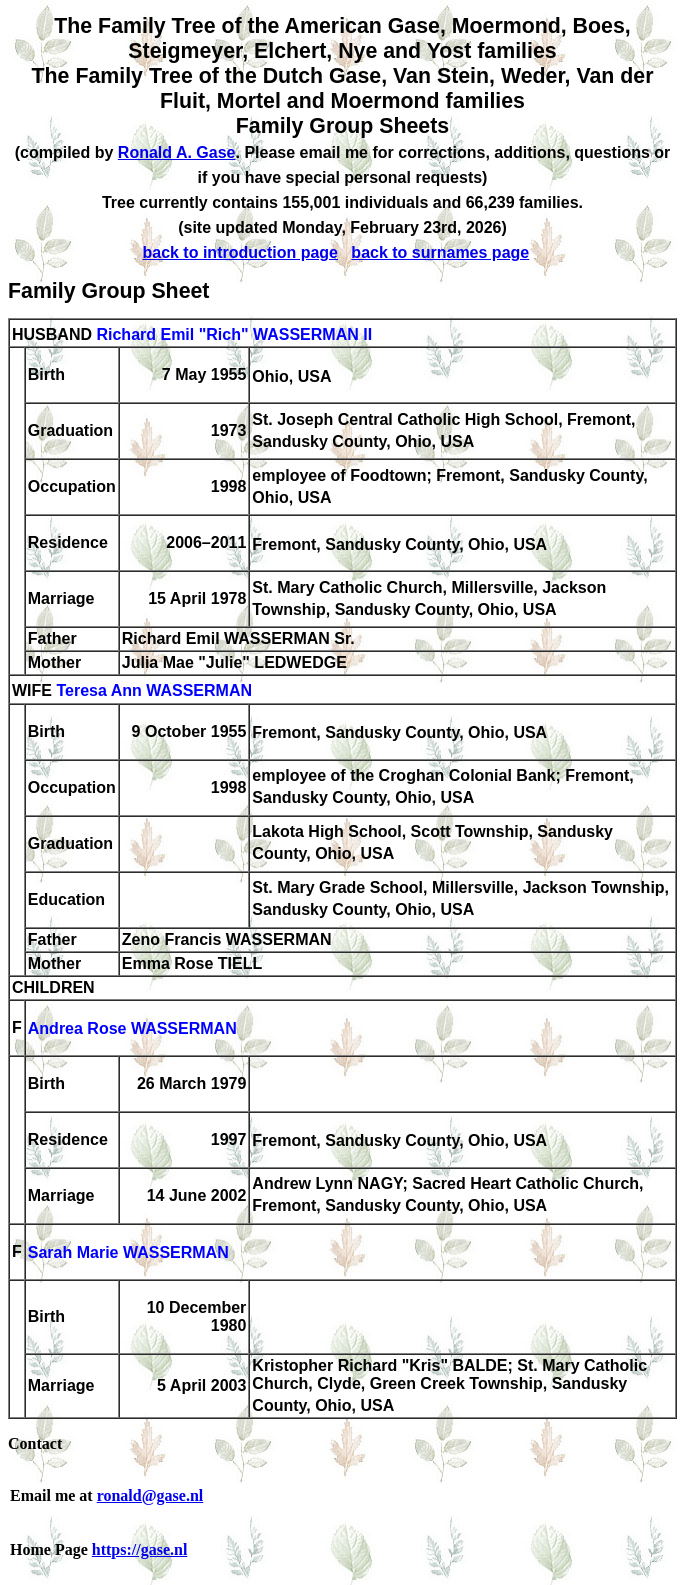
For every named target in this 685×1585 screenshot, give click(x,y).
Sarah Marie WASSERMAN (128, 1253)
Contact (35, 1443)
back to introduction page (240, 252)
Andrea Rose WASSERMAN (132, 1029)
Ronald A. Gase (177, 152)
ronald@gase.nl (150, 1495)
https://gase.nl (140, 1549)
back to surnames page (440, 252)
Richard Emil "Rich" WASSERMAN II (234, 334)
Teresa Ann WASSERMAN (154, 691)
